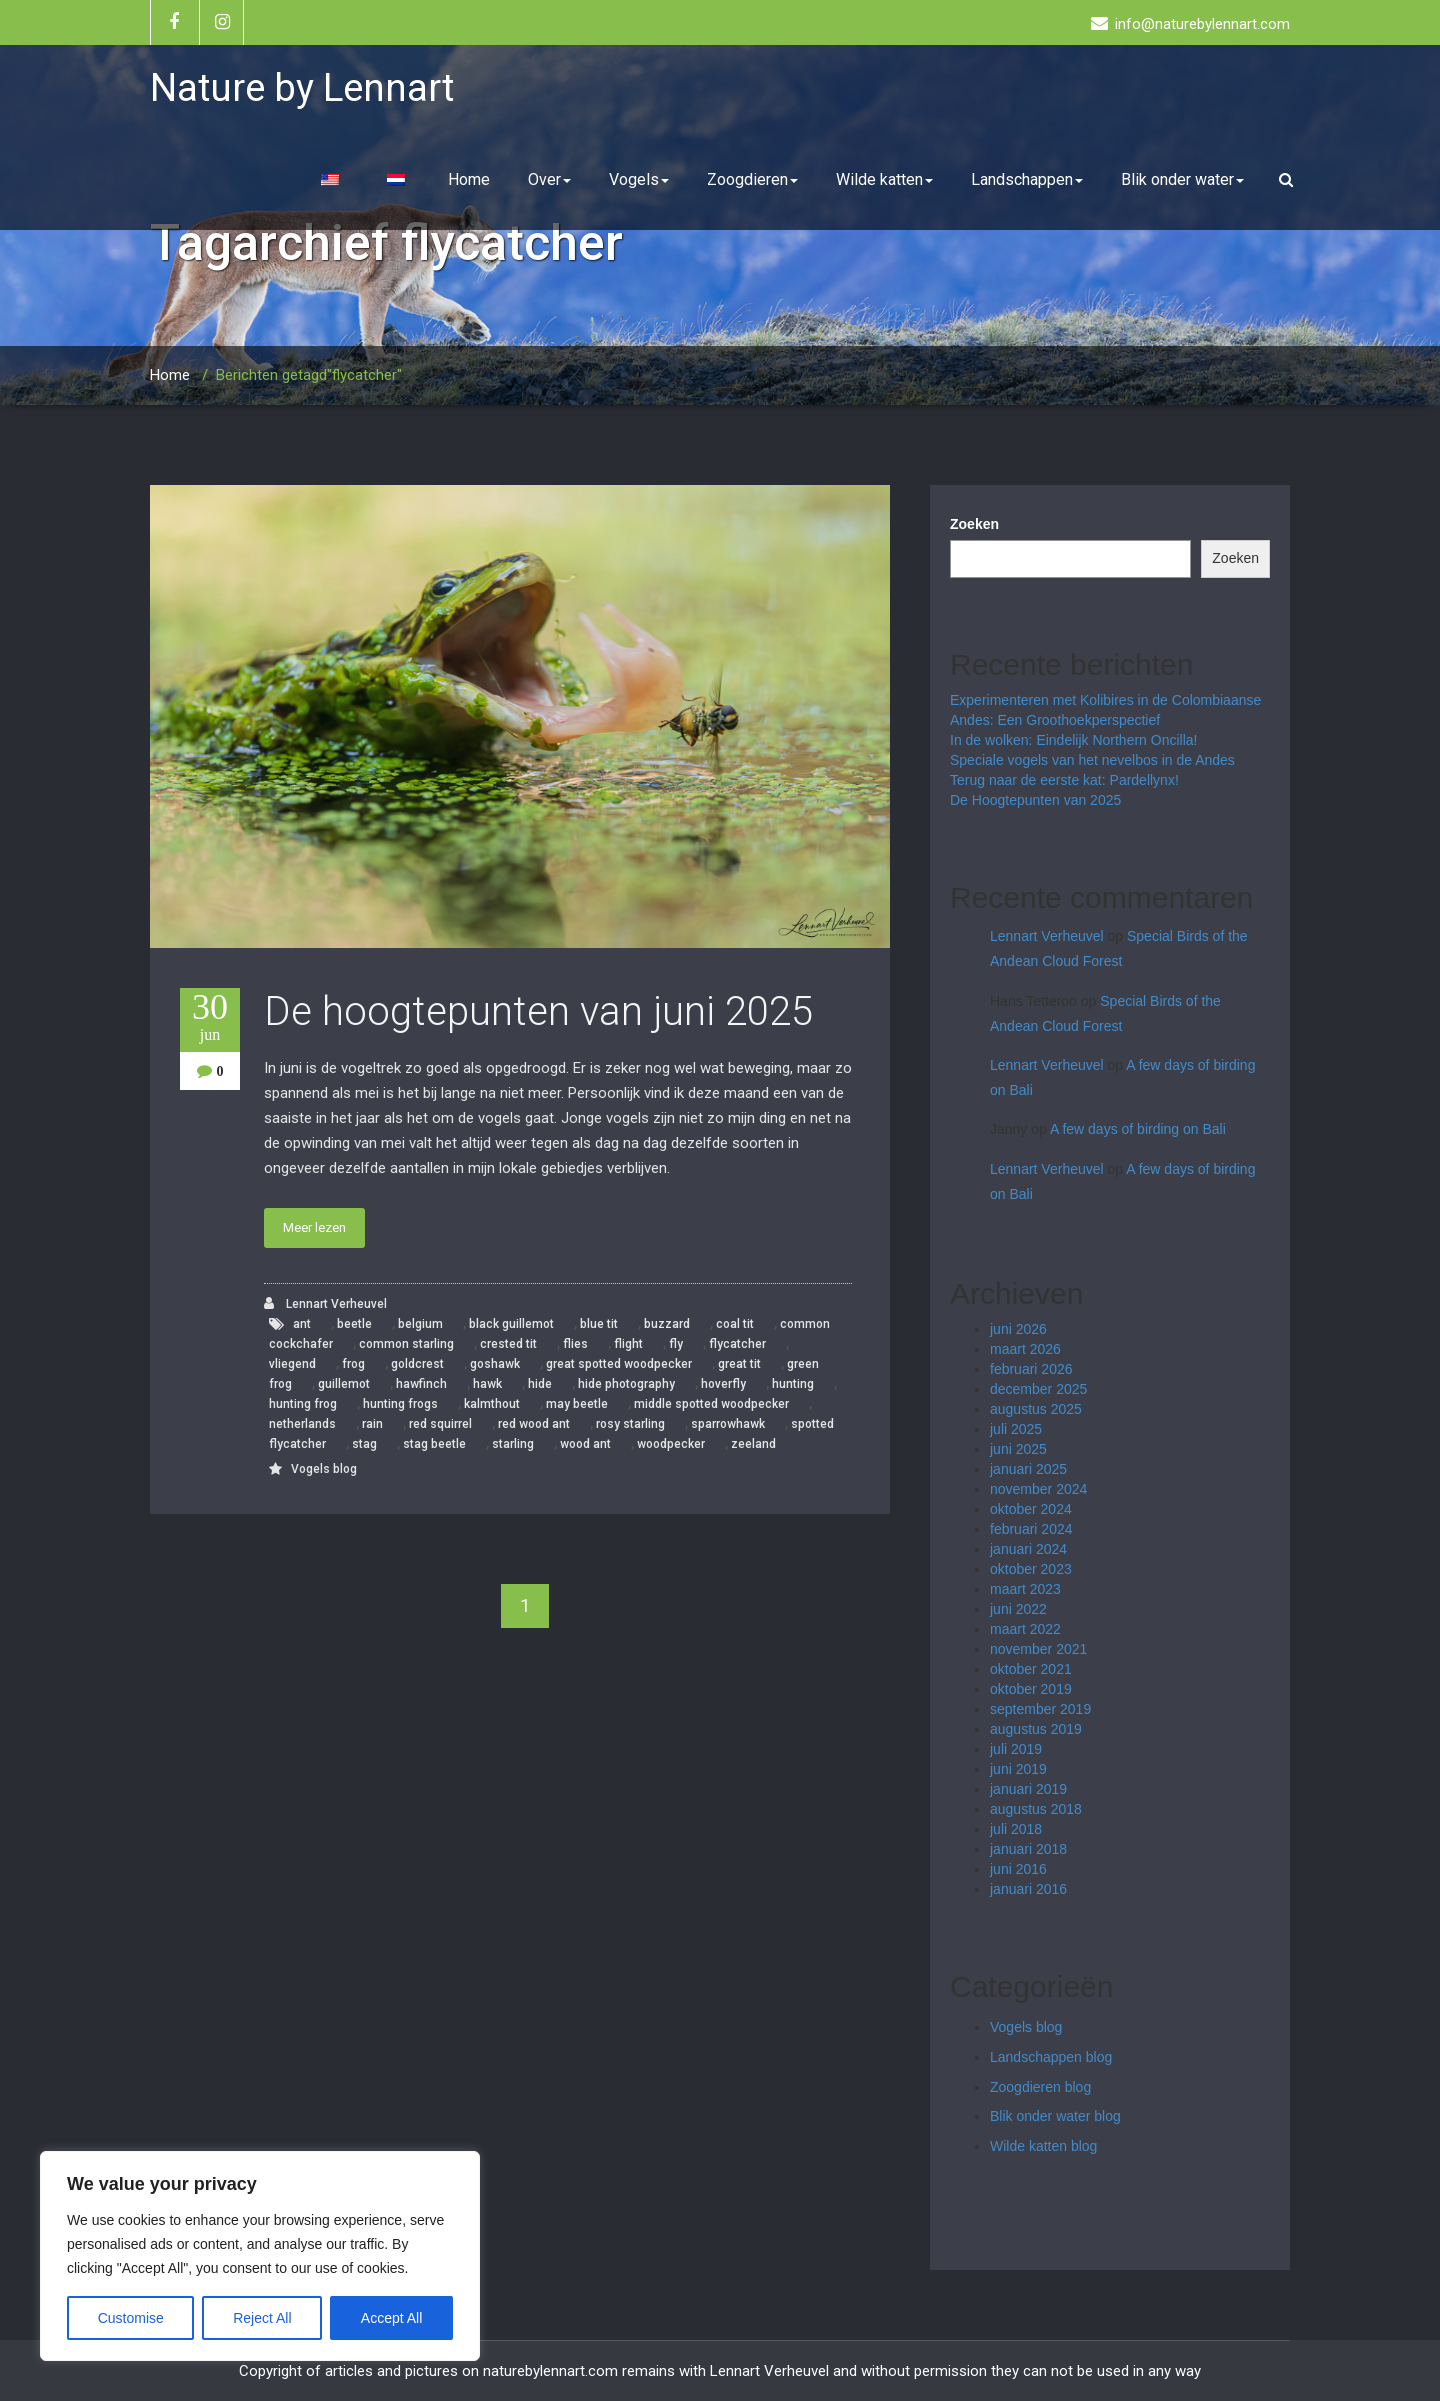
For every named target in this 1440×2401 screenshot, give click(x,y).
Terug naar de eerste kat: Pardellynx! (1064, 780)
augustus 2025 (1036, 1409)
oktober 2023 (1031, 1569)
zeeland (753, 1444)
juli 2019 (1016, 1749)
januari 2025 (1028, 1469)
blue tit (599, 1324)
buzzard (667, 1324)
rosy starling (630, 1424)
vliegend (292, 1364)
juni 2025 (1018, 1449)
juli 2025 (1016, 1429)
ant (302, 1324)
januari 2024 (1028, 1549)
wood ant (585, 1444)
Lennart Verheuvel (325, 1303)
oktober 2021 (1031, 1669)
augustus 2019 (1036, 1729)
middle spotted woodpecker (711, 1404)
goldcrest (417, 1364)
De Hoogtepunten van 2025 (1035, 800)
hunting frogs (400, 1404)
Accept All (391, 2318)
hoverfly (723, 1384)
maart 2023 (1025, 1589)
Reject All (262, 2318)
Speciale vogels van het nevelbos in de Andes (1092, 760)
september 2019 (1040, 1709)
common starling (406, 1344)
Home (469, 179)
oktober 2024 (1031, 1509)
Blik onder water (1182, 179)
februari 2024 (1031, 1529)
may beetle (577, 1404)
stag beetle (434, 1444)
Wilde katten (884, 179)
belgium (420, 1324)
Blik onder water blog (1055, 2116)
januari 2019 (1028, 1789)
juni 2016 (1018, 1869)
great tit (739, 1364)
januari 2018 (1028, 1849)
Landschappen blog (1051, 2057)
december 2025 (1038, 1389)
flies (575, 1344)
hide (540, 1384)
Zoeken (974, 524)
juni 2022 (1018, 1609)
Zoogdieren (752, 179)
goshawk (495, 1364)
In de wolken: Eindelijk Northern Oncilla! (1073, 740)
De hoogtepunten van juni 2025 (538, 1011)
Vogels (639, 179)
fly (676, 1344)
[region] (260, 2256)
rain (372, 1424)
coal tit (735, 1324)
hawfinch (421, 1384)
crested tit (508, 1344)
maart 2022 (1025, 1629)
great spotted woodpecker (619, 1364)
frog (353, 1364)
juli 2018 (1016, 1829)
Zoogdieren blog (1040, 2087)
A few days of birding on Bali (1138, 1129)
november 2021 (1038, 1649)
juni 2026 (1018, 1329)
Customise (131, 2318)
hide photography (626, 1384)
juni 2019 (1018, 1769)
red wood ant (534, 1424)
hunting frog (303, 1404)
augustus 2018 (1036, 1809)
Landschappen (1027, 179)
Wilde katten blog (1043, 2146)
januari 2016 (1028, 1889)
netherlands (302, 1424)
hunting (793, 1384)
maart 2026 (1025, 1349)
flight (628, 1344)
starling (513, 1444)
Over (549, 179)
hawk (487, 1384)
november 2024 (1038, 1489)
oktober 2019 (1031, 1689)
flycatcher (737, 1344)
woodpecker (671, 1444)
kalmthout (492, 1404)
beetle (354, 1324)
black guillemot (511, 1324)
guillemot (344, 1384)
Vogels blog (324, 1469)
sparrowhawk (728, 1424)
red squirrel (440, 1424)
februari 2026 (1031, 1369)
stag (364, 1444)
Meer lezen (314, 1227)
